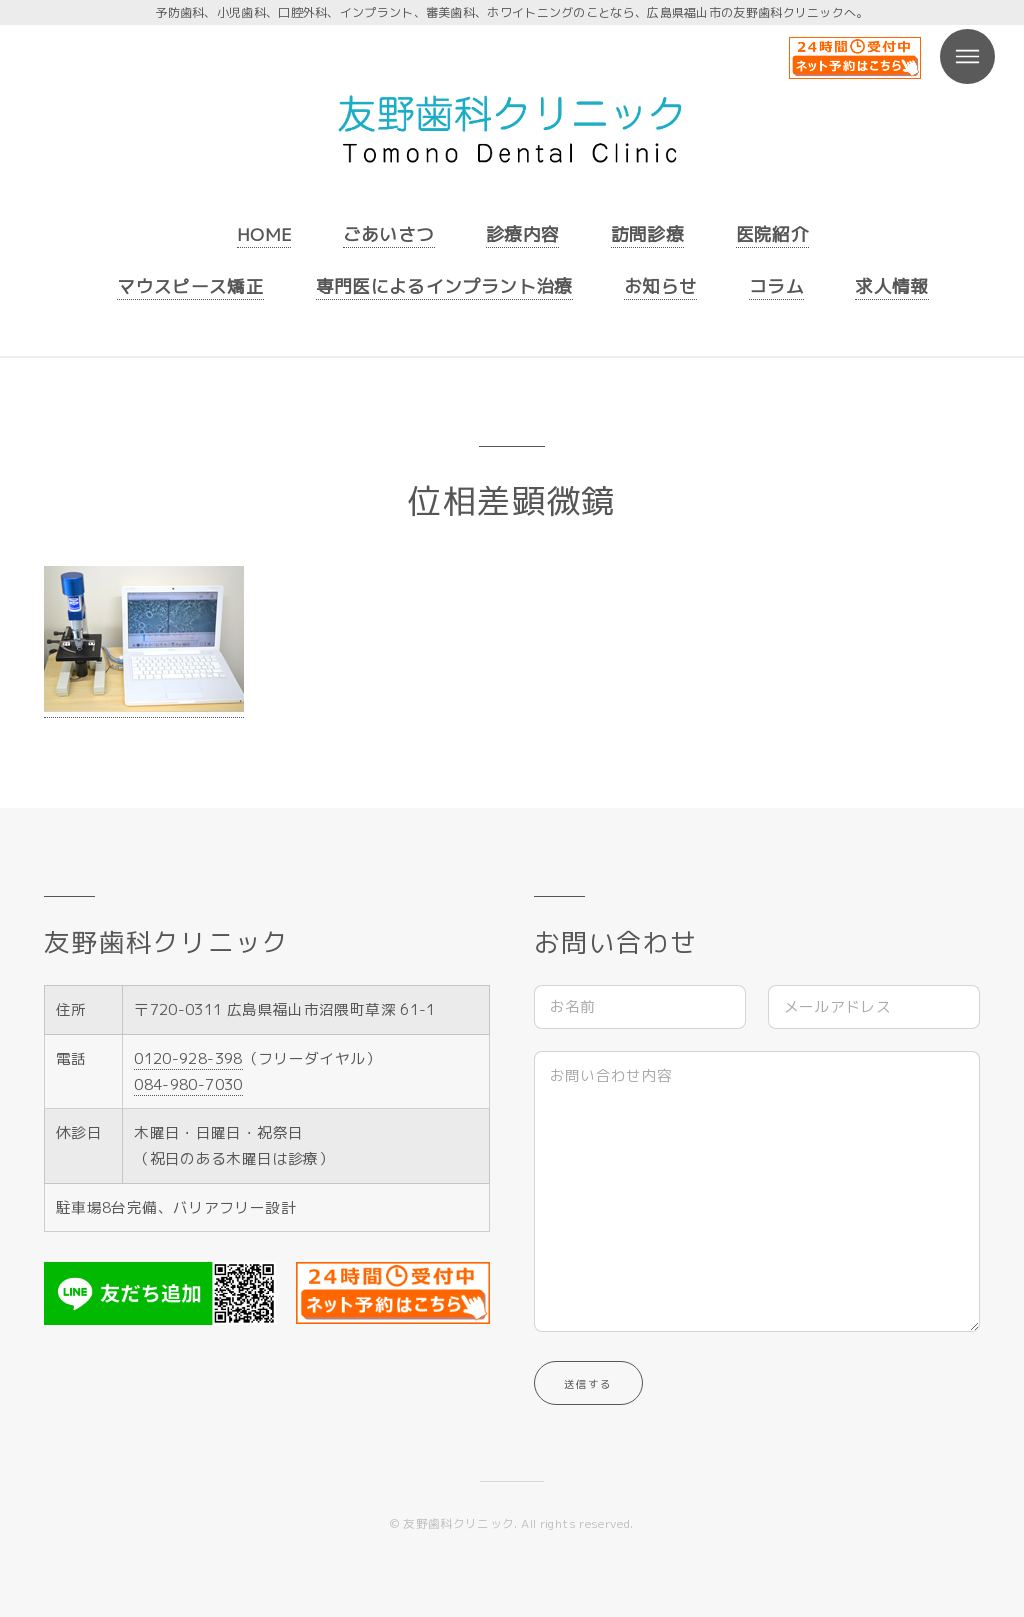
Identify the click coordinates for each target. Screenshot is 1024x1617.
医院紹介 (772, 234)
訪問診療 (647, 234)
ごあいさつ (389, 234)
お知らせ (660, 286)
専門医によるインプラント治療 (444, 286)
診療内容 (522, 234)
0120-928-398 (188, 1058)
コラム (776, 286)
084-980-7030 (188, 1084)
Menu (967, 56)
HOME (264, 234)
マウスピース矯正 (190, 286)
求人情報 (891, 286)
